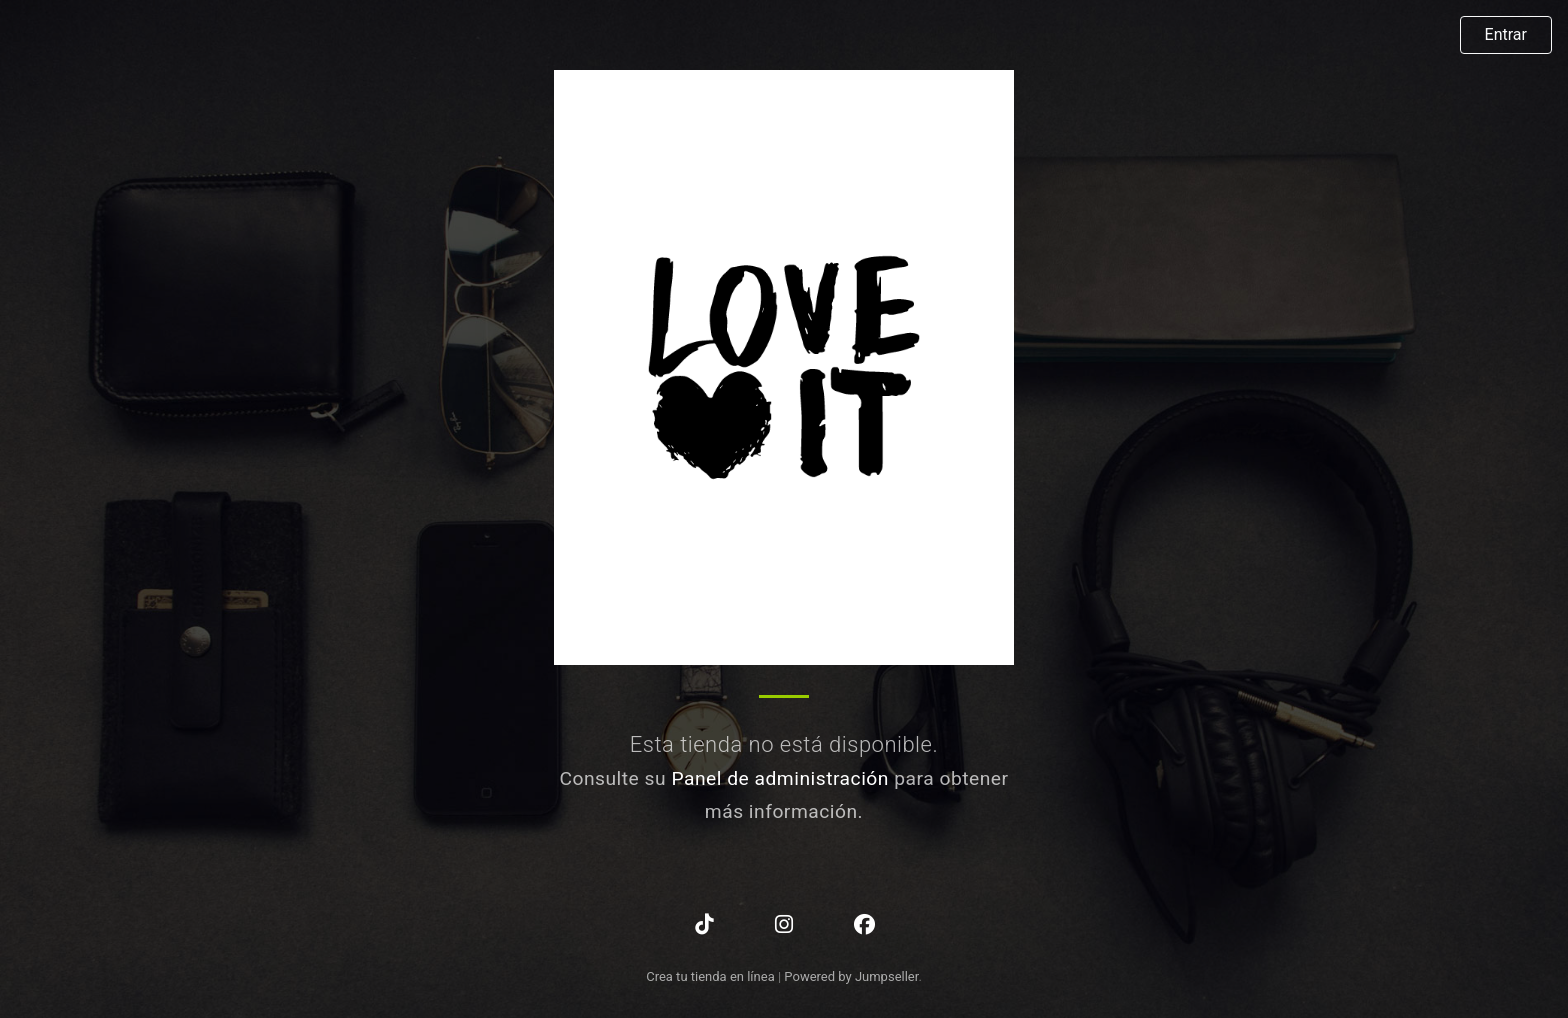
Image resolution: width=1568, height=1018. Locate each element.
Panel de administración (780, 778)
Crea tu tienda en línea (712, 976)
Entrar (1506, 34)
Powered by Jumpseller (851, 976)
